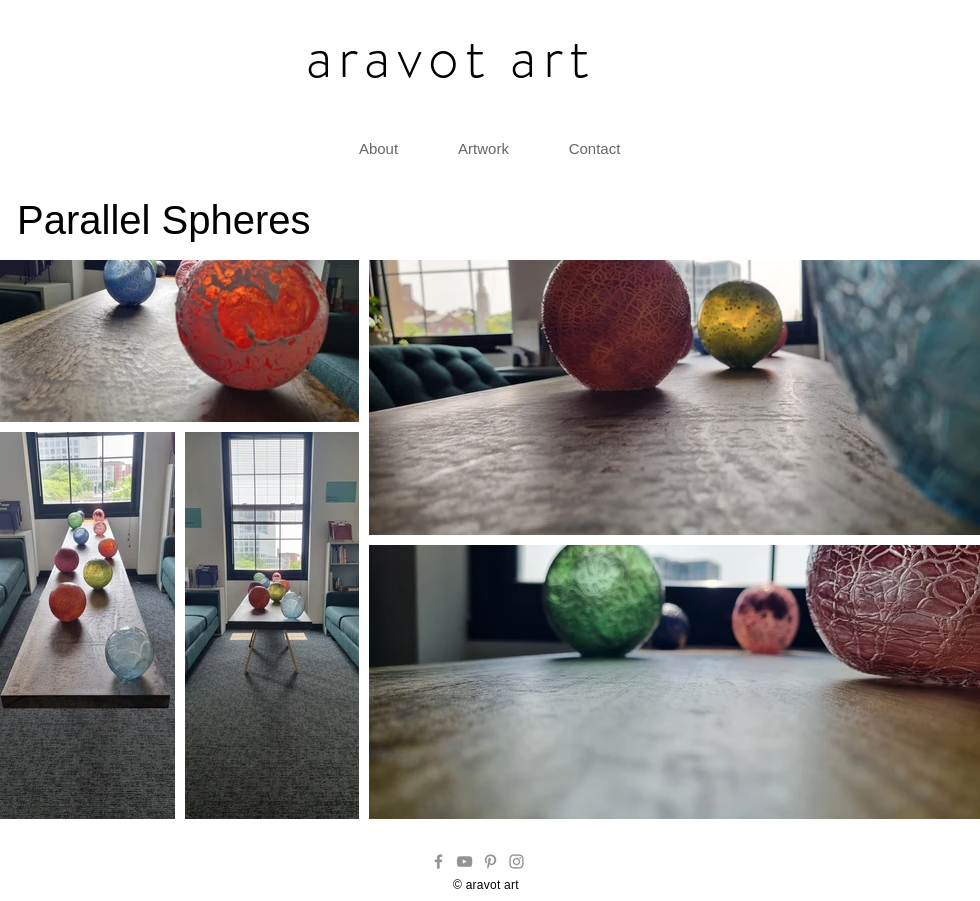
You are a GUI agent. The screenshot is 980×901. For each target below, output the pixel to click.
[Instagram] (516, 861)
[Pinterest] (490, 861)
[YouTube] (464, 861)
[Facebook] (438, 861)
